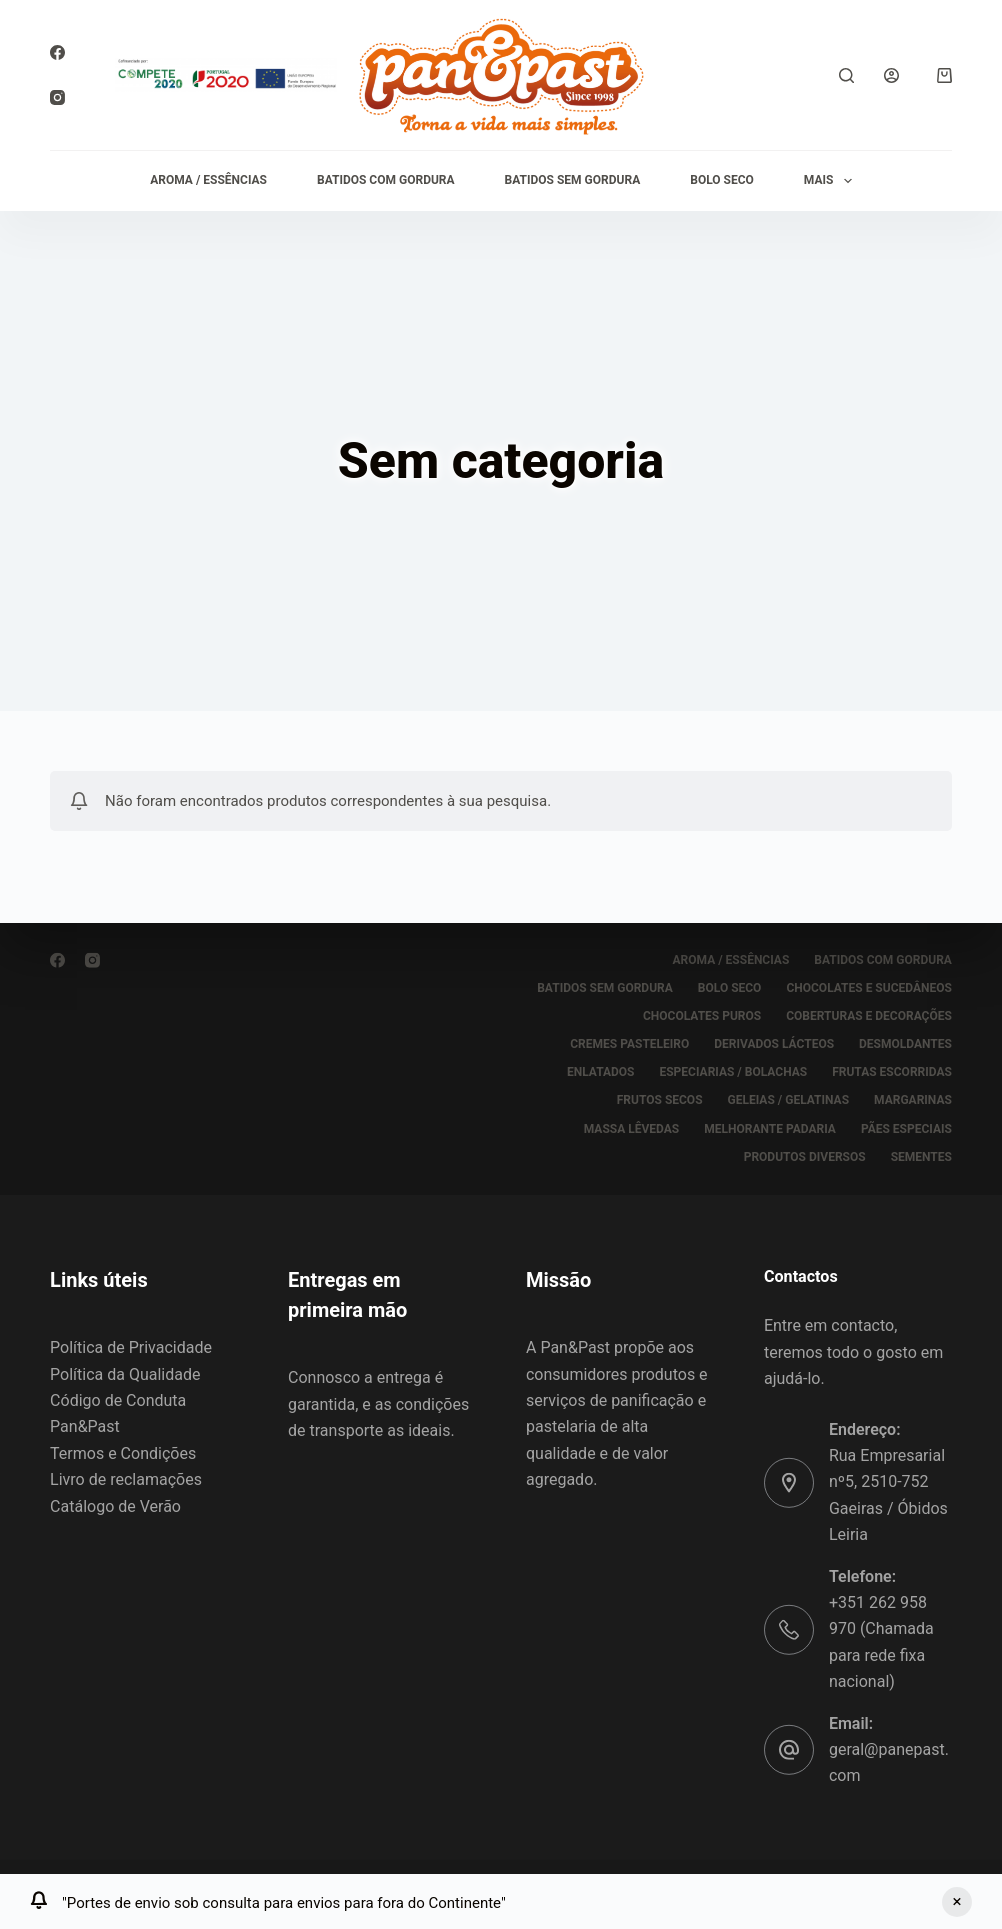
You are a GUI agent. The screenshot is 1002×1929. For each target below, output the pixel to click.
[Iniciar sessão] (891, 75)
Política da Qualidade (125, 1373)
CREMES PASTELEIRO (629, 1044)
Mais (832, 181)
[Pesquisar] (846, 75)
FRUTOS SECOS (660, 1100)
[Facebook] (57, 52)
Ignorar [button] (957, 1902)
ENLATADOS (601, 1072)
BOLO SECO (722, 180)
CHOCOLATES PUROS (702, 1016)
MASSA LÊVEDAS (631, 1128)
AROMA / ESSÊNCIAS (208, 180)
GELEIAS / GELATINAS (789, 1100)
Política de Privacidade (131, 1347)
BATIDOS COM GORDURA (386, 180)
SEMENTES (921, 1156)
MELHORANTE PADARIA (770, 1128)
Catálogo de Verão (115, 1505)
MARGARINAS (913, 1100)
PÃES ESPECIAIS (906, 1128)
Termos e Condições (123, 1453)
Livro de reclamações (126, 1479)
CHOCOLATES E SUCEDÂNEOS (868, 988)
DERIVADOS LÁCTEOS (774, 1044)
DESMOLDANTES (905, 1044)
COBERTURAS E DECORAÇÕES (869, 1016)
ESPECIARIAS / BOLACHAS (733, 1072)
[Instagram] (57, 97)
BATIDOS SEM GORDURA (573, 180)
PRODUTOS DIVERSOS (805, 1156)
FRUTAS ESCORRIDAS (892, 1072)
